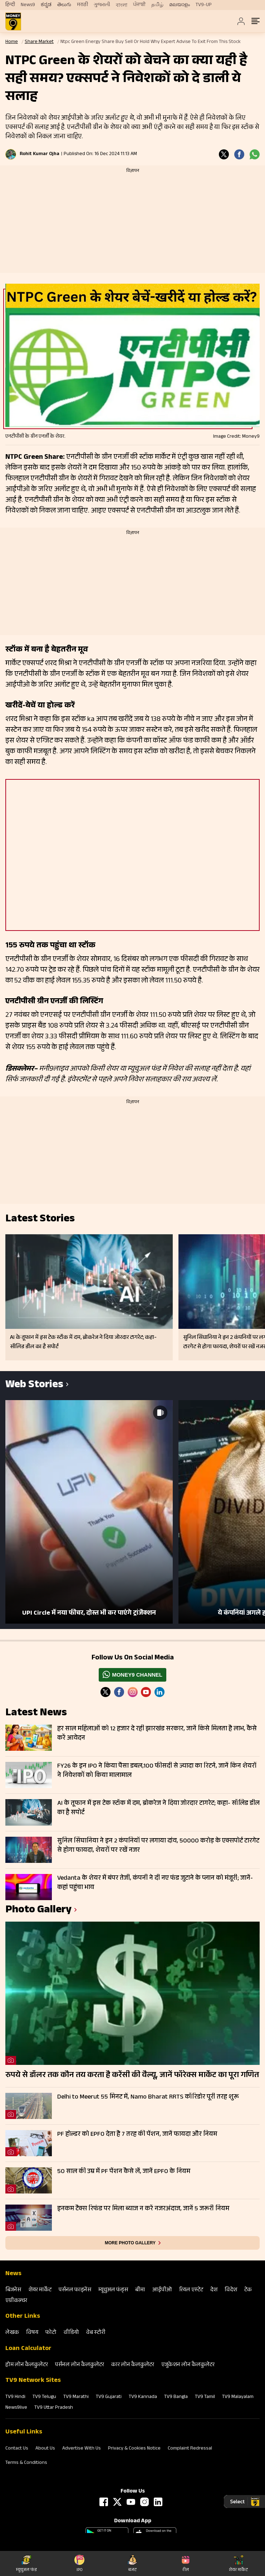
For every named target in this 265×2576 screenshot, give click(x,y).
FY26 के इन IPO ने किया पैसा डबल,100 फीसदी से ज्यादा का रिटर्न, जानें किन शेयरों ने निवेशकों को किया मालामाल (156, 1771)
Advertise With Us (81, 2449)
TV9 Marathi (76, 2397)
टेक (248, 2290)
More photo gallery (130, 2242)
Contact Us (16, 2449)
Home (11, 42)
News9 (28, 5)
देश (213, 2290)
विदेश (231, 2290)
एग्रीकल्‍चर (16, 2301)
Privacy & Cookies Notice (134, 2449)
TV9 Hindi (15, 2397)
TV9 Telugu (44, 2397)
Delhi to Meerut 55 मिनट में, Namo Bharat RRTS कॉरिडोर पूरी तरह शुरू (148, 2097)
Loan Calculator (28, 2349)
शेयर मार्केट (39, 2290)
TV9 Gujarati (109, 2397)
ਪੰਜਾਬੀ (139, 5)
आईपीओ (162, 2290)
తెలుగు (64, 5)
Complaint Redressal (190, 2449)
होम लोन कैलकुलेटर (26, 2365)
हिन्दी (10, 5)
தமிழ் (157, 5)
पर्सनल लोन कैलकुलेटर (79, 2365)
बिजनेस (13, 2290)
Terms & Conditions (26, 2463)
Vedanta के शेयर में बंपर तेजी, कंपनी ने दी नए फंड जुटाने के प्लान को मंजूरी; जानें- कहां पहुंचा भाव (155, 1883)
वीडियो (71, 2333)
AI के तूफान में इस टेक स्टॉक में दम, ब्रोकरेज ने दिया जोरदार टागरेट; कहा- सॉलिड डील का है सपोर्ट (158, 1808)
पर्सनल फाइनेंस (75, 2290)
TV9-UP (204, 5)
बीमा (140, 2290)
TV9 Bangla (176, 2397)
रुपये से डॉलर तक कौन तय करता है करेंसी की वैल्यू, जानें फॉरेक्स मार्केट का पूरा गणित (132, 2076)
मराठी (82, 5)
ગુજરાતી (102, 5)
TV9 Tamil (205, 2397)
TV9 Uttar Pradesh (53, 2408)
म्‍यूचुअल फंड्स (113, 2290)
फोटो (51, 2333)
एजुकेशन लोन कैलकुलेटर (188, 2365)
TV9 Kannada (143, 2397)
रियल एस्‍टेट (191, 2290)
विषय (32, 2333)
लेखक (12, 2333)
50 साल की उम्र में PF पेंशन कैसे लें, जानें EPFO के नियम (123, 2172)
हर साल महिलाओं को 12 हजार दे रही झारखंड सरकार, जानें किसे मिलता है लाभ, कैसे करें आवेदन (157, 1734)
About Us (45, 2449)
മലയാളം (179, 5)
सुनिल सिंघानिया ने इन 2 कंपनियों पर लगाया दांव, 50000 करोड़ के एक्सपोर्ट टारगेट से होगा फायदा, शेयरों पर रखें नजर (158, 1846)
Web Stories (34, 1385)
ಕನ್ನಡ (46, 5)
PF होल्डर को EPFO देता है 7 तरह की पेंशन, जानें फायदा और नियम (137, 2134)
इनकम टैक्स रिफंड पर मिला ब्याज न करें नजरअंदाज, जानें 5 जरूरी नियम (143, 2209)
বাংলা (121, 5)
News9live (16, 2408)
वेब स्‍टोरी (95, 2333)
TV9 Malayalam (238, 2397)
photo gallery (38, 1911)
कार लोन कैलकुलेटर (132, 2365)
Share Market (39, 42)
